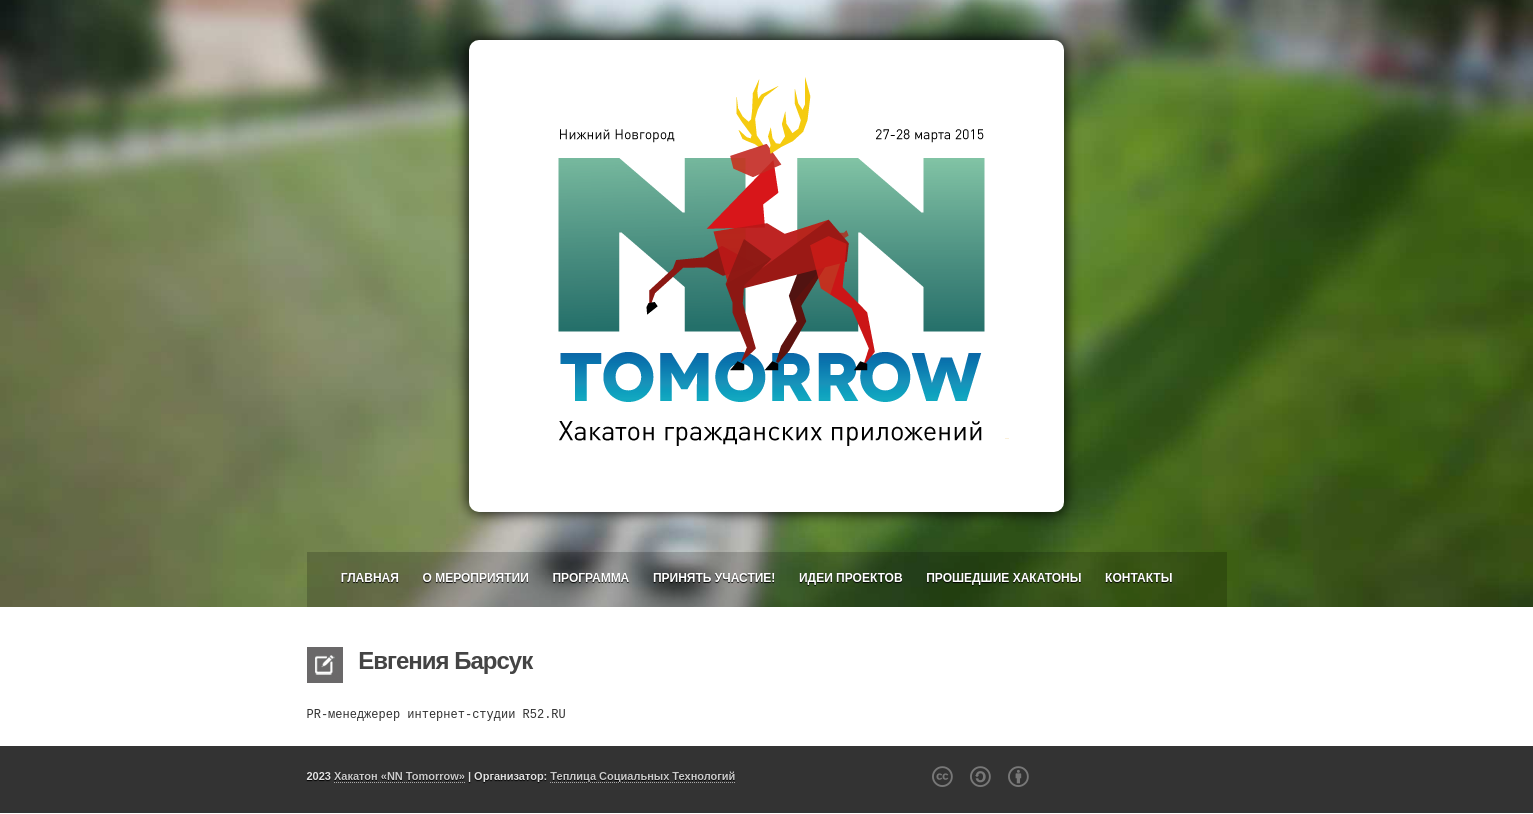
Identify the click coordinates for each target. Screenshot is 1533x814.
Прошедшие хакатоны (1003, 578)
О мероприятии (475, 578)
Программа (590, 578)
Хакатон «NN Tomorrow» (399, 776)
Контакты (1138, 578)
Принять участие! (714, 578)
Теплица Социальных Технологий (642, 776)
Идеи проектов (851, 578)
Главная (370, 578)
